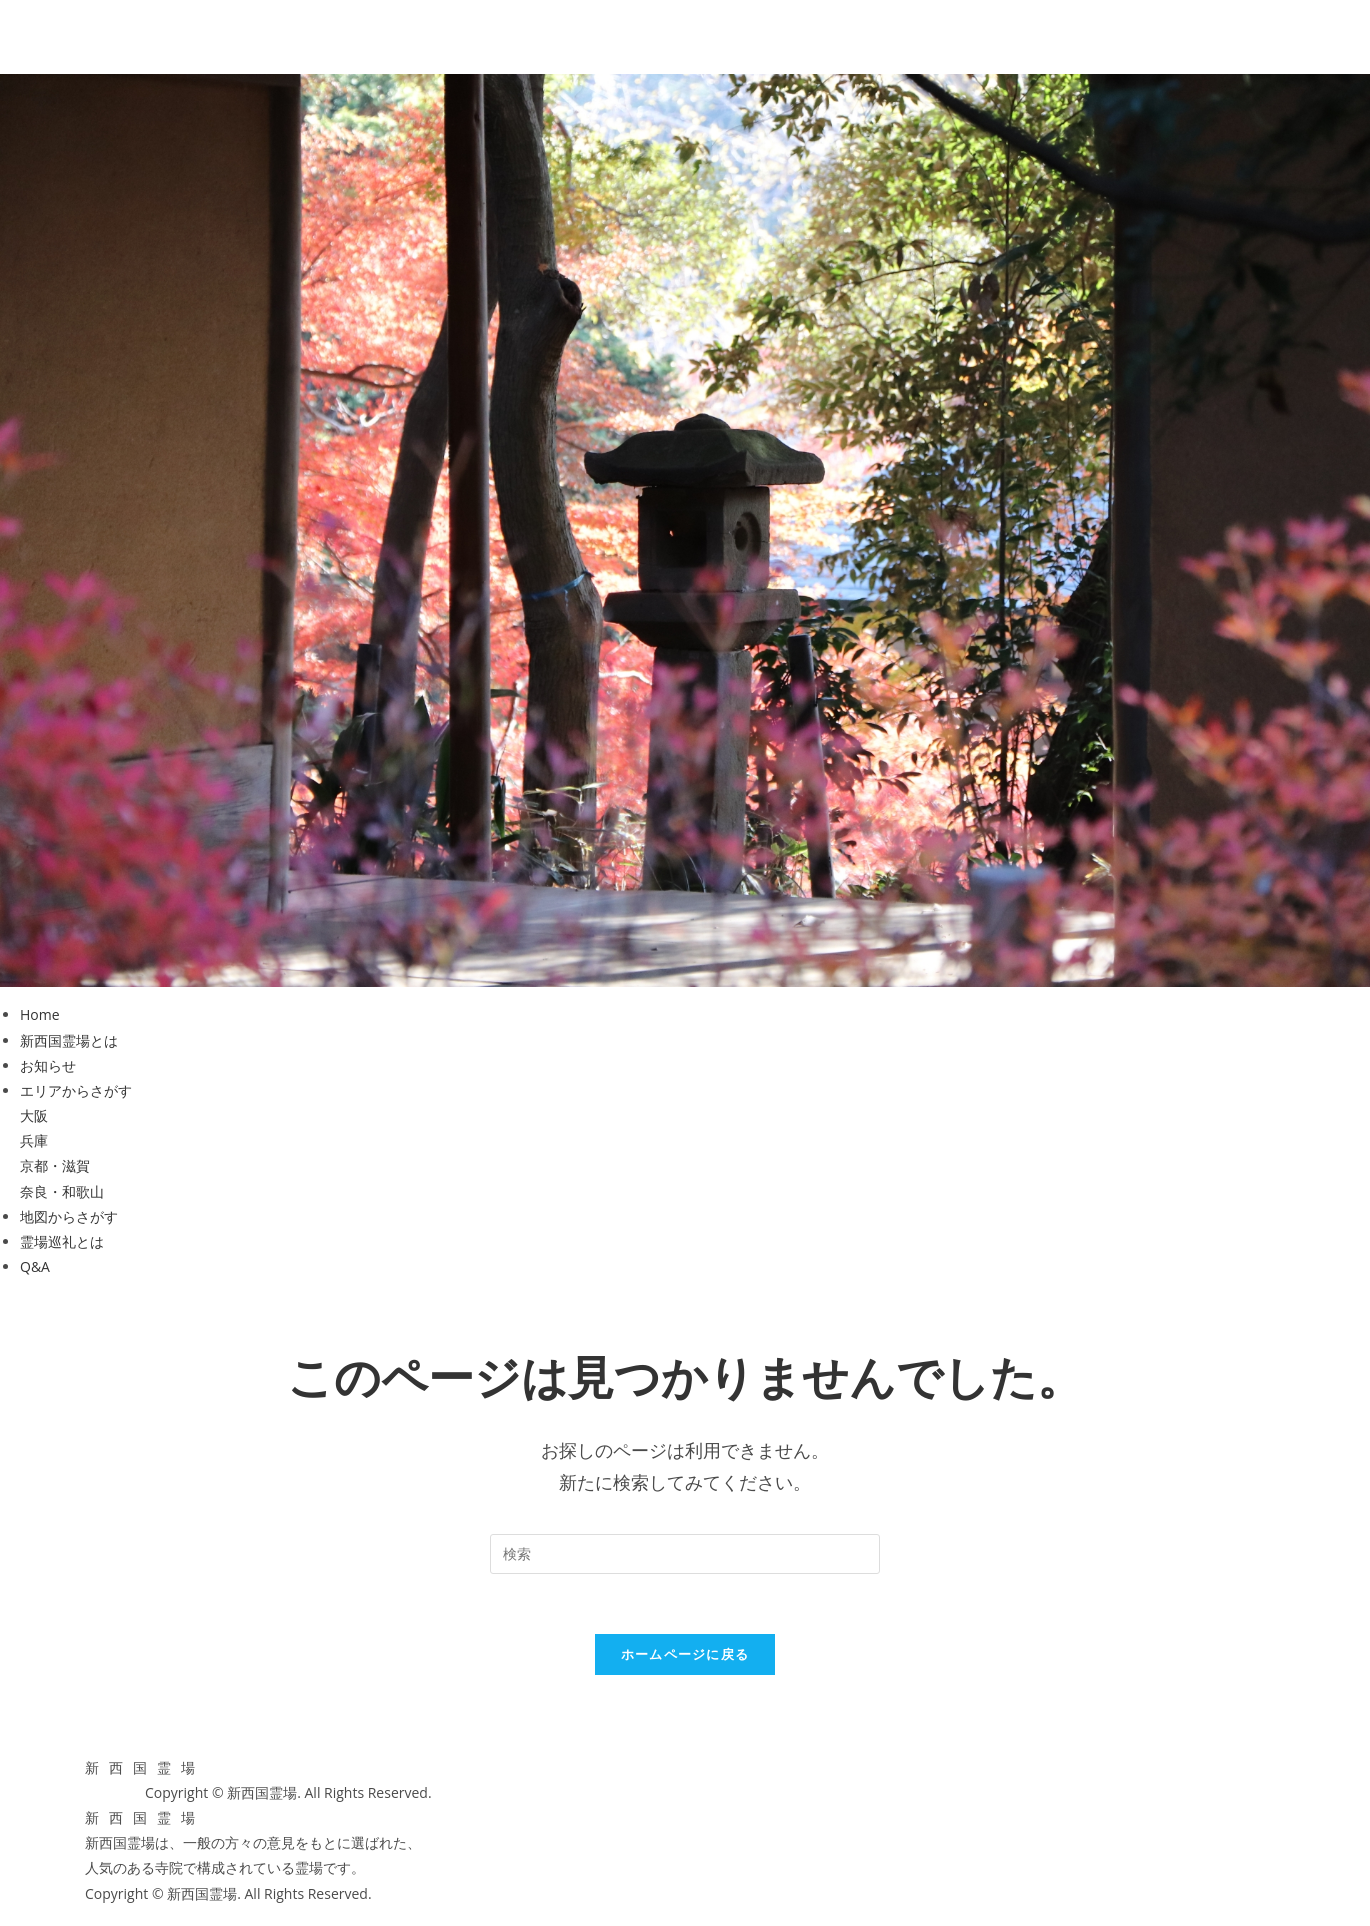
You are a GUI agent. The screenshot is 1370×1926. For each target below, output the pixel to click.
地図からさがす (69, 1216)
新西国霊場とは (69, 1040)
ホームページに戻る (685, 1654)
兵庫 (34, 1140)
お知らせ (48, 1065)
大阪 (34, 1115)
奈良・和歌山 (62, 1191)
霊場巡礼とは (62, 1241)
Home (40, 1014)
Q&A (35, 1266)
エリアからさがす (76, 1090)
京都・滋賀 (55, 1165)
